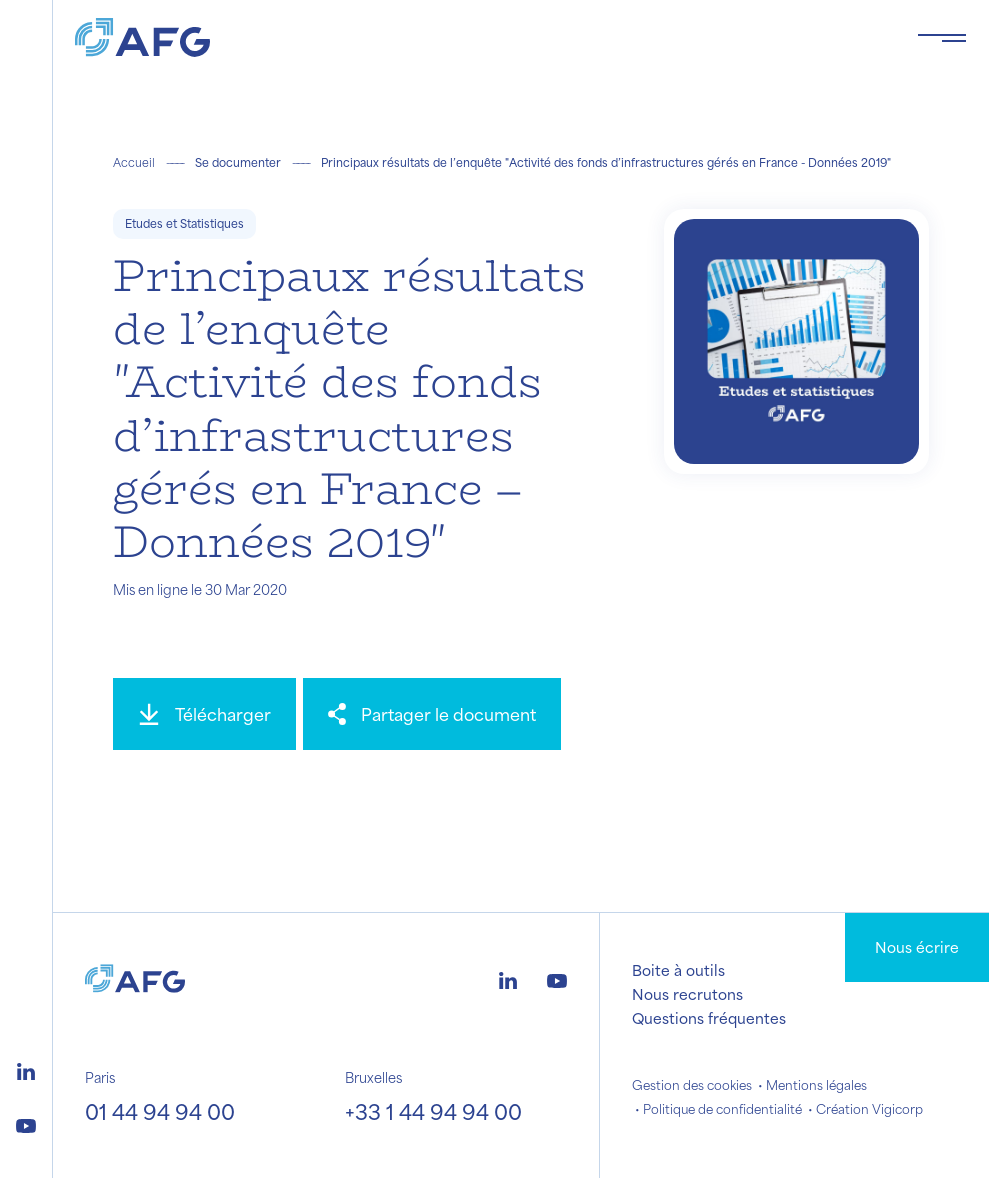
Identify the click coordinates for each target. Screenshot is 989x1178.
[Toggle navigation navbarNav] (942, 38)
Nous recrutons (687, 994)
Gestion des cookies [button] (692, 1085)
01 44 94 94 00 (160, 1111)
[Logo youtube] (26, 1123)
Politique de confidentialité (722, 1109)
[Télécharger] (204, 714)
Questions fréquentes (709, 1018)
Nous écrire (917, 947)
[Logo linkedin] (26, 1069)
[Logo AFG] (480, 37)
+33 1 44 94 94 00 (433, 1111)
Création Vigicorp (869, 1109)
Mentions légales (816, 1085)
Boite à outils (678, 970)
